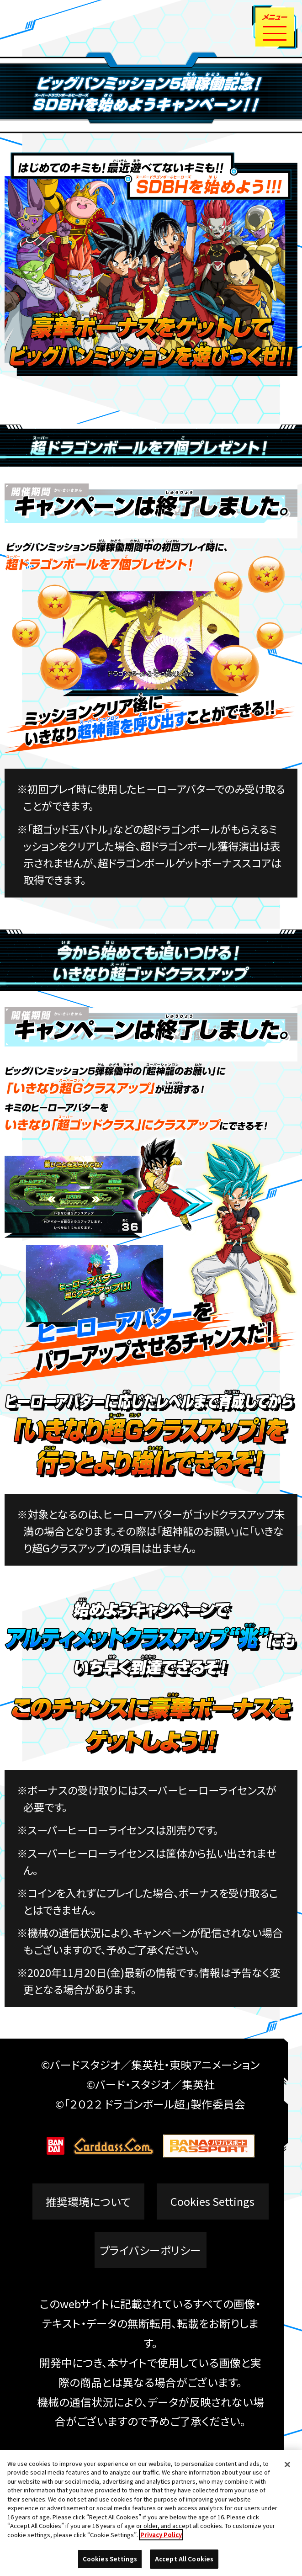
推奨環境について (88, 2202)
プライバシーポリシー (150, 2250)
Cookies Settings (212, 2201)
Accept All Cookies (184, 2561)
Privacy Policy (161, 2537)
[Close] (287, 2467)
